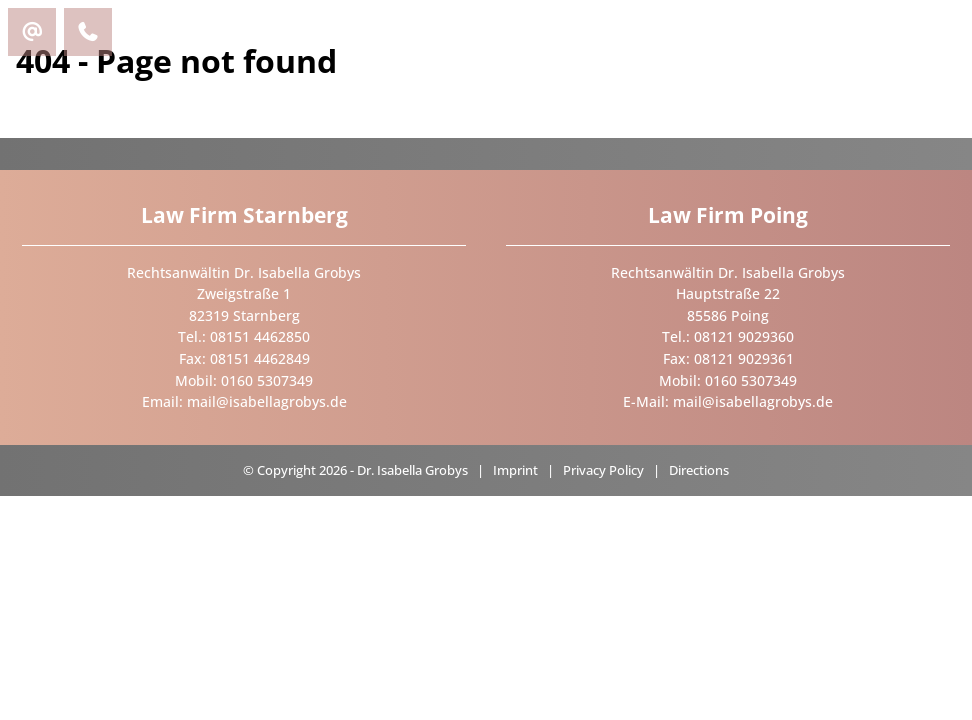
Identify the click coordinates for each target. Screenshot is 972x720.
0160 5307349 (267, 380)
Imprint (515, 470)
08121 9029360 (744, 336)
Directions (699, 470)
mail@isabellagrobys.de (267, 401)
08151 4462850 (260, 336)
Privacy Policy (603, 470)
